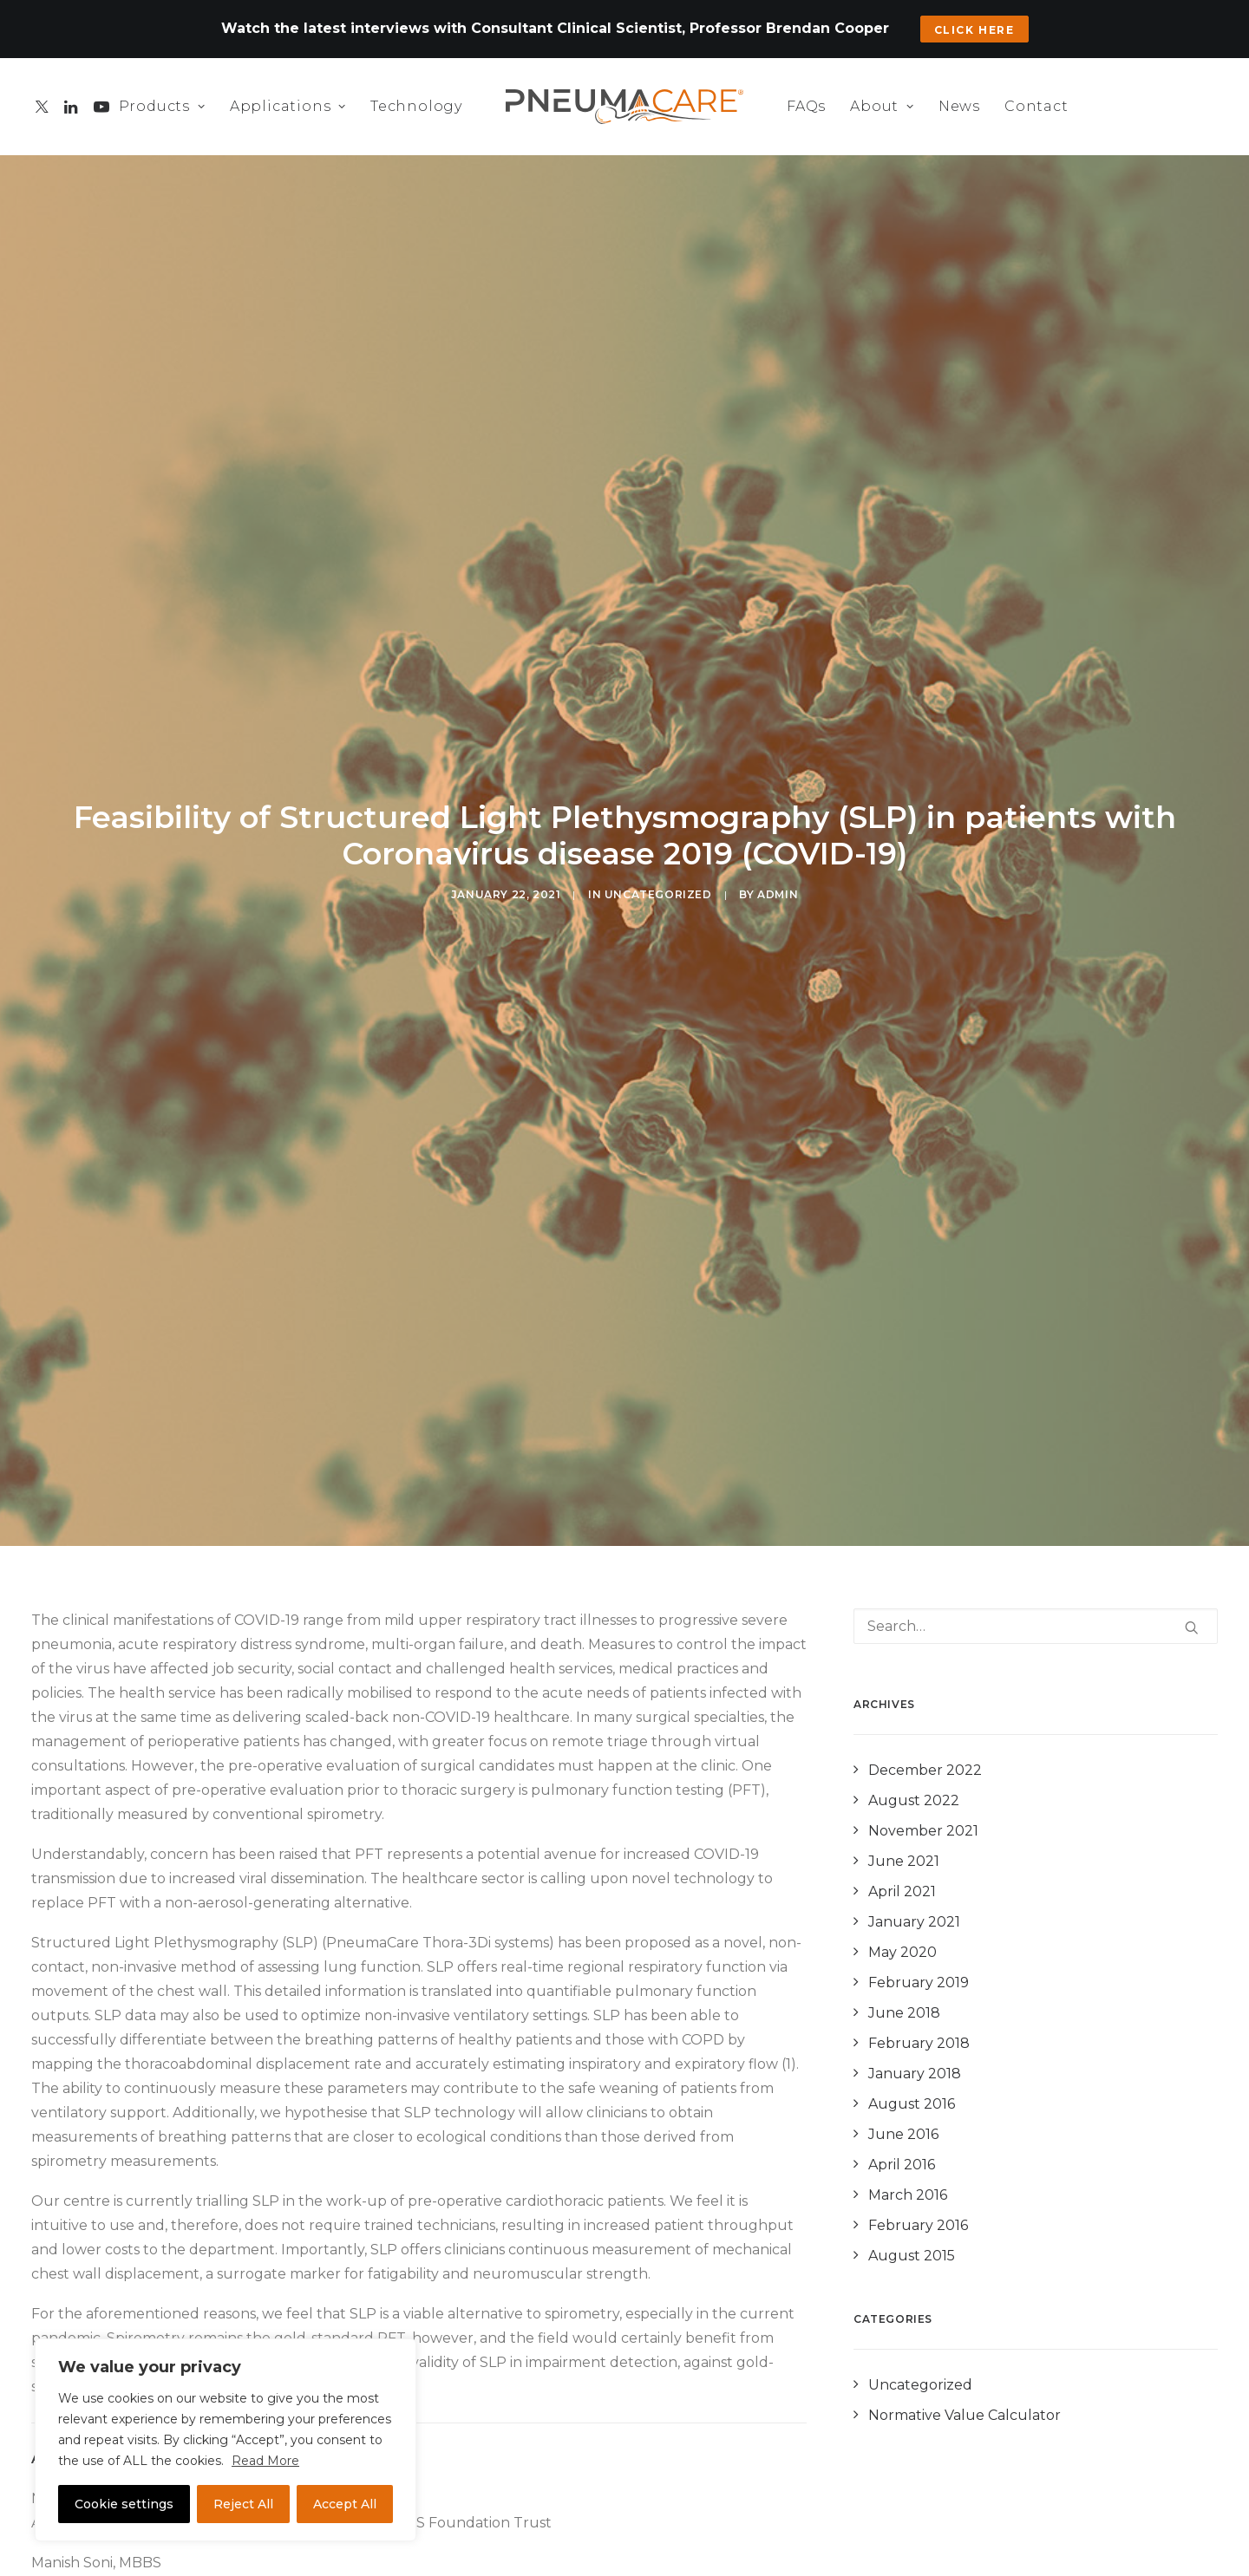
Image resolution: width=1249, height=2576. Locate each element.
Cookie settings (124, 2504)
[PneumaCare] (624, 106)
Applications (288, 106)
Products (162, 106)
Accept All (344, 2504)
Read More (265, 2460)
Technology (416, 106)
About (882, 106)
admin (777, 861)
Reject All (243, 2504)
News (959, 106)
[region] (225, 2439)
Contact (1036, 106)
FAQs (806, 106)
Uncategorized (658, 861)
